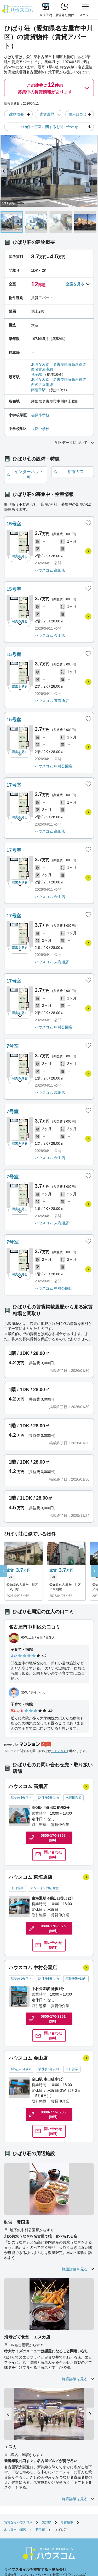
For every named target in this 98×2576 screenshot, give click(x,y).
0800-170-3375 (35, 1911)
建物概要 (16, 114)
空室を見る (75, 284)
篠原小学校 (40, 415)
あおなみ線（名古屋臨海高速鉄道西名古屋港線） (58, 367)
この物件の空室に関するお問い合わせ (47, 127)
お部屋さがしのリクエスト (23, 2529)
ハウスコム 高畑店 (50, 570)
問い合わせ (78, 1837)
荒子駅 (36, 374)
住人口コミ (77, 114)
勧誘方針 (10, 2535)
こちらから (59, 1751)
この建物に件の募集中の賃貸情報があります (45, 87)
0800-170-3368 (35, 1837)
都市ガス (75, 471)
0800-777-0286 (35, 2064)
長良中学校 (40, 429)
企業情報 (60, 2541)
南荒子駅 (38, 390)
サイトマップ (38, 2541)
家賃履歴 (47, 114)
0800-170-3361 (35, 1985)
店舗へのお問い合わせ (63, 2529)
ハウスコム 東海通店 (52, 701)
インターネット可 (28, 474)
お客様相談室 (13, 2541)
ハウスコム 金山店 (50, 635)
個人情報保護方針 (35, 2535)
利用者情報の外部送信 (70, 2535)
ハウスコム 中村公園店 (53, 766)
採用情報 (79, 2541)
